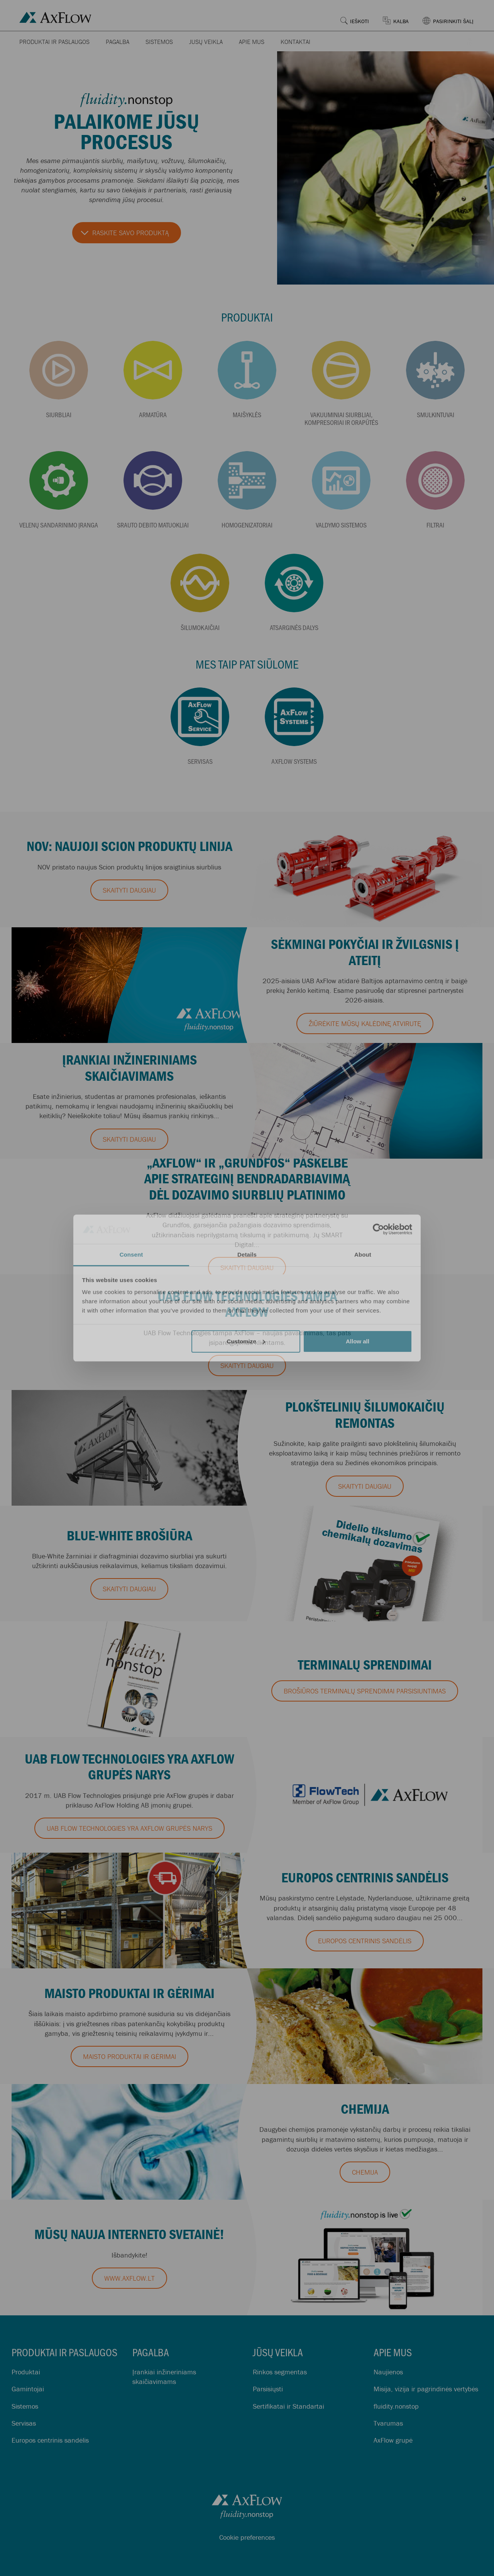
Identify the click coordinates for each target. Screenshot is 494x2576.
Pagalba (117, 41)
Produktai (26, 2371)
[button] (452, 15)
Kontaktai (295, 41)
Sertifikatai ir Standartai (288, 2406)
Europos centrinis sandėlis (50, 2440)
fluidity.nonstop (396, 2406)
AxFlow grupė (393, 2440)
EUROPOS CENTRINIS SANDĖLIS (364, 1940)
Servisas (24, 2423)
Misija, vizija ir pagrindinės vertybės (426, 2388)
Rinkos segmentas (280, 2371)
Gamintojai (28, 2388)
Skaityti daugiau (129, 890)
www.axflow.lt (129, 2278)
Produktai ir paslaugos (54, 41)
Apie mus (251, 41)
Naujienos (388, 2371)
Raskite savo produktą (130, 232)
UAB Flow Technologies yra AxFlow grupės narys (129, 1828)
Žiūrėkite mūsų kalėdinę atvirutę (365, 1023)
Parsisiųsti (268, 2388)
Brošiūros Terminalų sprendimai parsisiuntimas (365, 1690)
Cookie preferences (247, 2537)
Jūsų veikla (206, 41)
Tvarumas (388, 2423)
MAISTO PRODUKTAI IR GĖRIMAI (129, 2056)
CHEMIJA (365, 2172)
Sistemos (159, 41)
